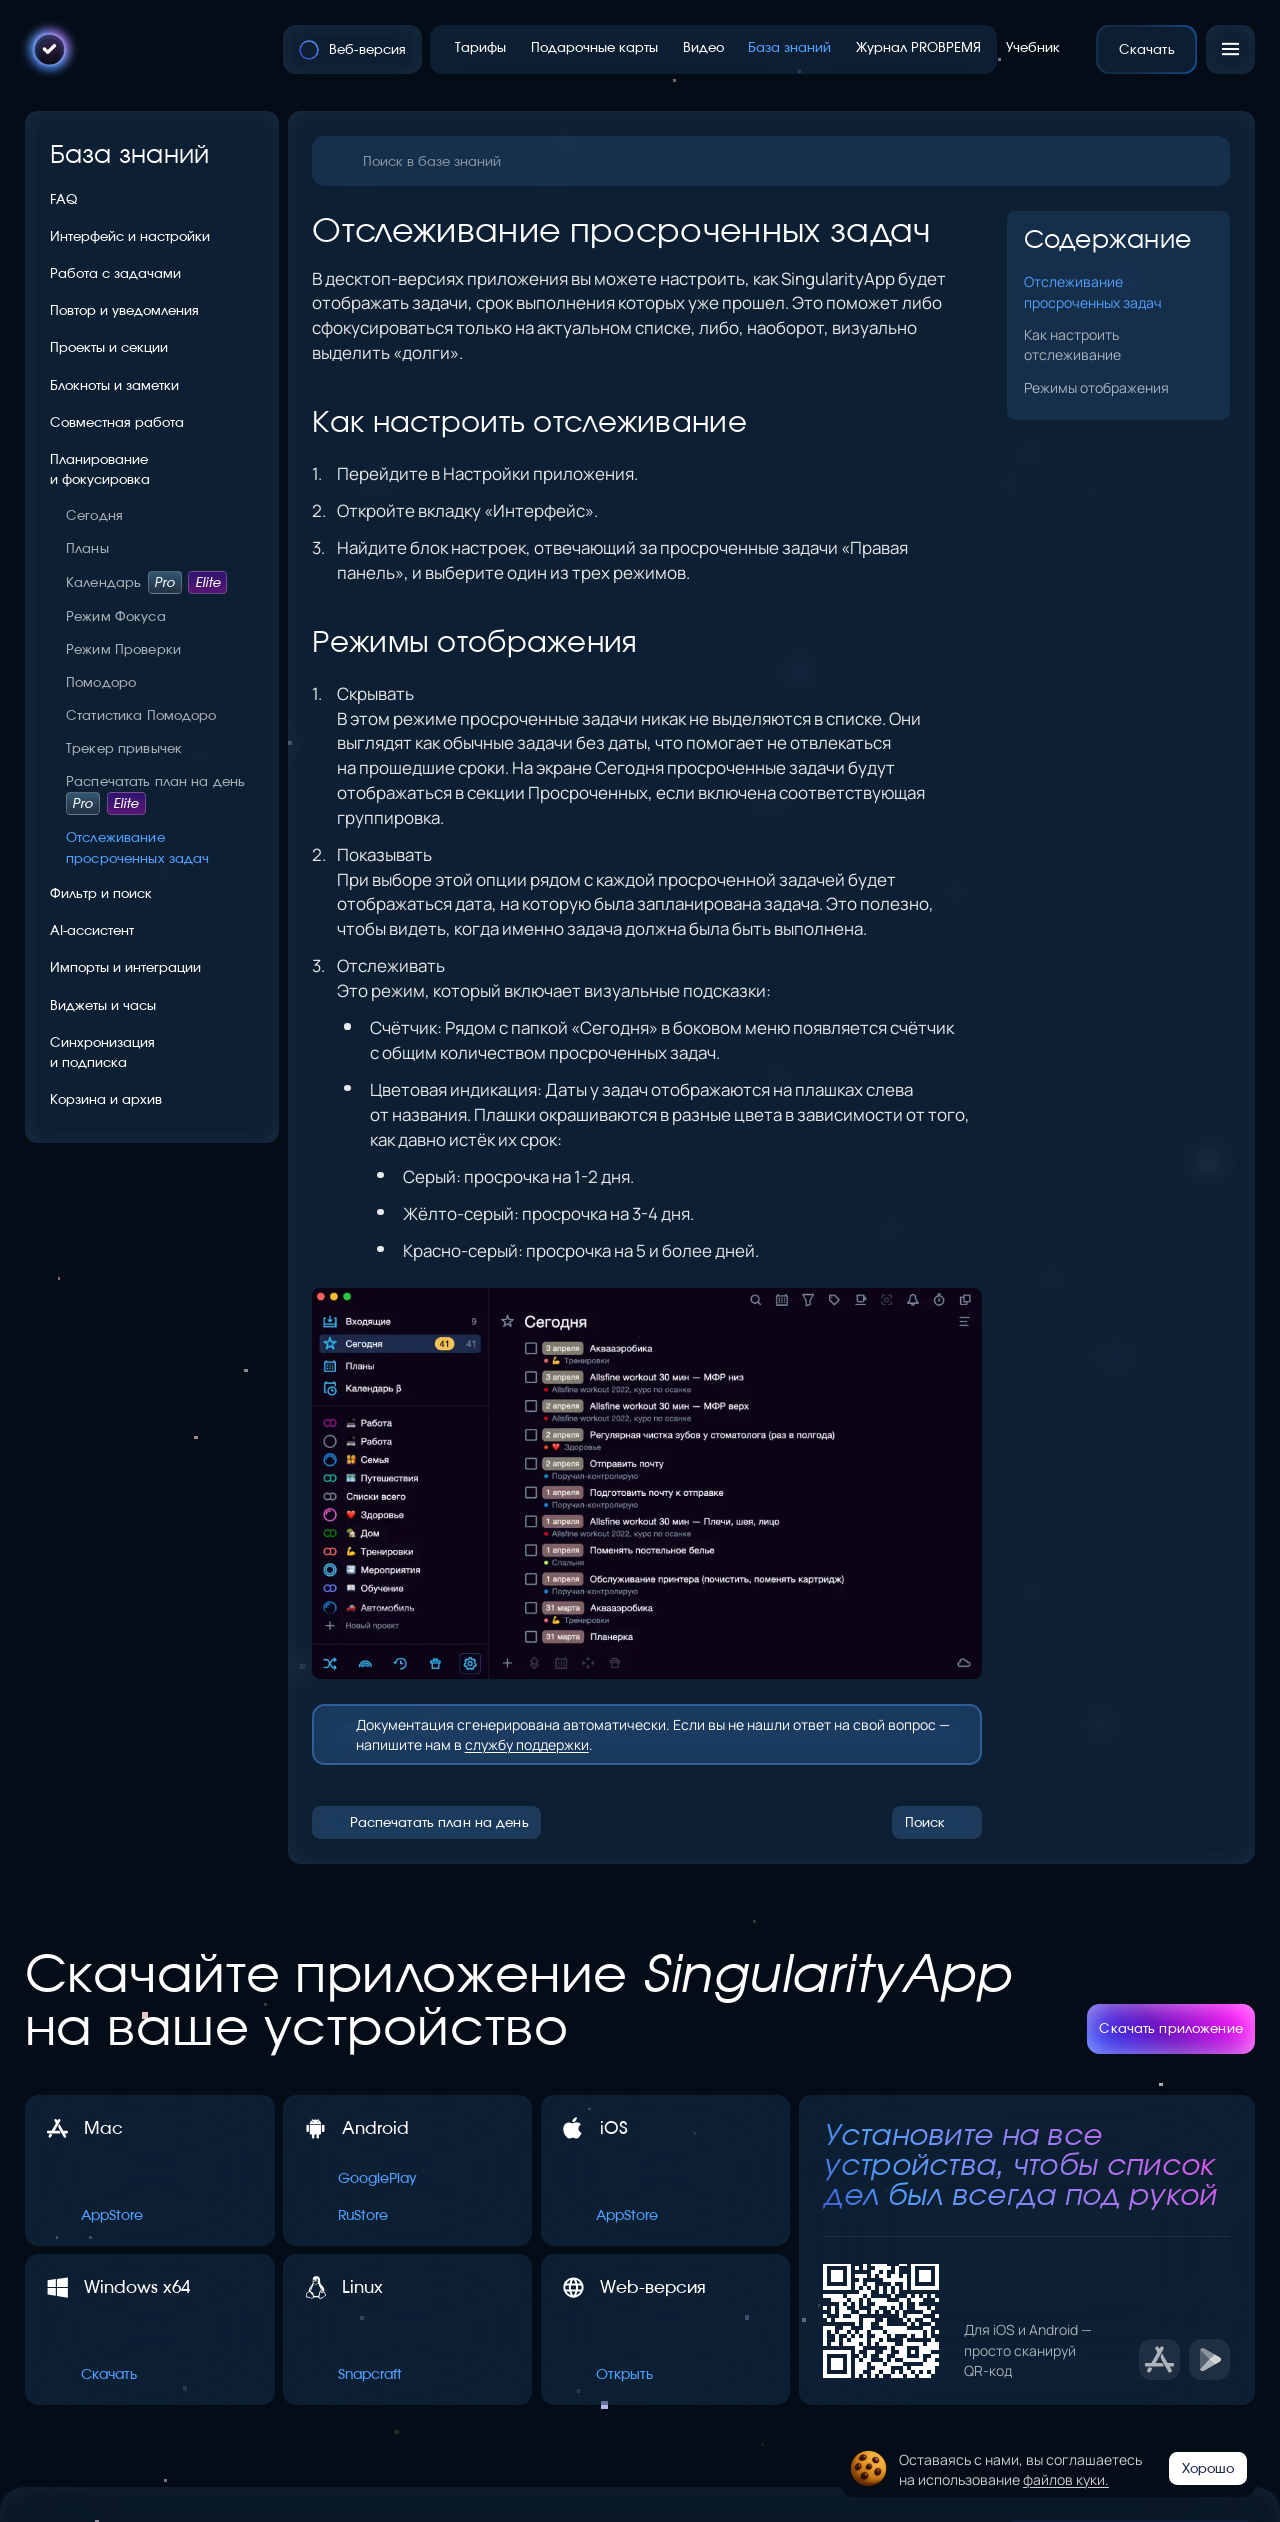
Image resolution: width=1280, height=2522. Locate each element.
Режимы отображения (1096, 387)
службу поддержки (527, 1744)
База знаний (130, 154)
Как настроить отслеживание (1072, 344)
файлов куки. (1066, 2479)
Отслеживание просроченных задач (1093, 291)
